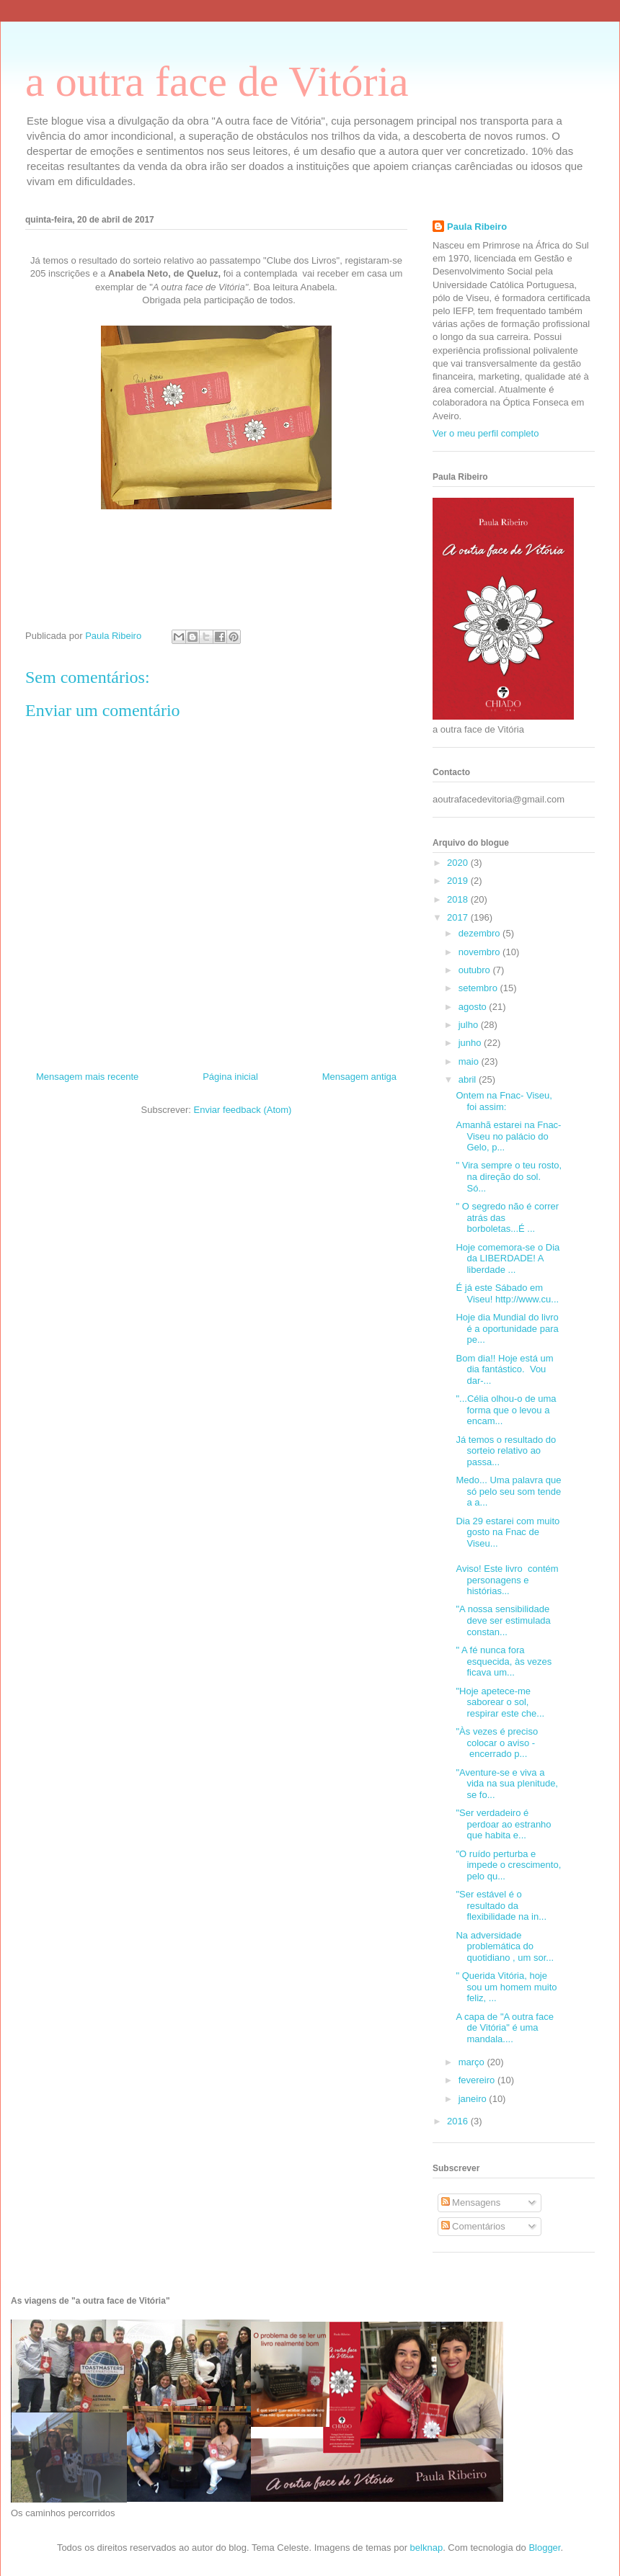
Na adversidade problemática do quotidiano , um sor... (505, 1946)
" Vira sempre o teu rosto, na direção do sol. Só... (509, 1176)
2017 (459, 917)
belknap (426, 2547)
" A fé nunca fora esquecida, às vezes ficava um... (504, 1661)
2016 (459, 2121)
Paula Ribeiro (477, 226)
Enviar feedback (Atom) (243, 1109)
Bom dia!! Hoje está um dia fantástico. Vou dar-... (504, 1369)
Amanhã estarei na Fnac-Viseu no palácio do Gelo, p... (508, 1136)
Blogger (544, 2547)
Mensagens (471, 2202)
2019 (459, 880)
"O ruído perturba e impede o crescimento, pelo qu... (508, 1865)
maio (470, 1061)
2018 (459, 899)
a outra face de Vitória (217, 81)
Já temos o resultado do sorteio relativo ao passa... (506, 1450)
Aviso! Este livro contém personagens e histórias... (507, 1579)
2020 (459, 862)
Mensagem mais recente (87, 1076)
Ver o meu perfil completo (486, 433)
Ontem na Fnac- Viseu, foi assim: (504, 1101)
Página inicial (230, 1076)
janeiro (474, 2098)
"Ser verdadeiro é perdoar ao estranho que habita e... (503, 1824)
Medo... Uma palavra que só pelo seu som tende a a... (508, 1491)
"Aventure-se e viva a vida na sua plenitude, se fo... (506, 1783)
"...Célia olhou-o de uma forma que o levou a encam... (506, 1409)
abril (469, 1079)
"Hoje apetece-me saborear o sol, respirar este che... (500, 1702)
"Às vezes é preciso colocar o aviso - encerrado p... (497, 1742)
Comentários (473, 2226)
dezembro (480, 933)
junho (471, 1042)
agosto (474, 1006)
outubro (476, 970)
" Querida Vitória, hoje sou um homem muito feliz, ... (506, 1986)
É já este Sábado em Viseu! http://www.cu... (507, 1293)
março (473, 2062)
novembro (480, 952)
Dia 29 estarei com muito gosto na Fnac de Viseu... (507, 1532)
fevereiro (478, 2080)
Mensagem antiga (359, 1076)
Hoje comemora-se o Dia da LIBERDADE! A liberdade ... (507, 1258)
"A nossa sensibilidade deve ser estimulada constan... (503, 1620)
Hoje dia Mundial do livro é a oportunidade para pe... (507, 1328)
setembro (479, 988)
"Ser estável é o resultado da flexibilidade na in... (501, 1905)
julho (470, 1024)
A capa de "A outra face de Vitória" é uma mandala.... (504, 2027)
